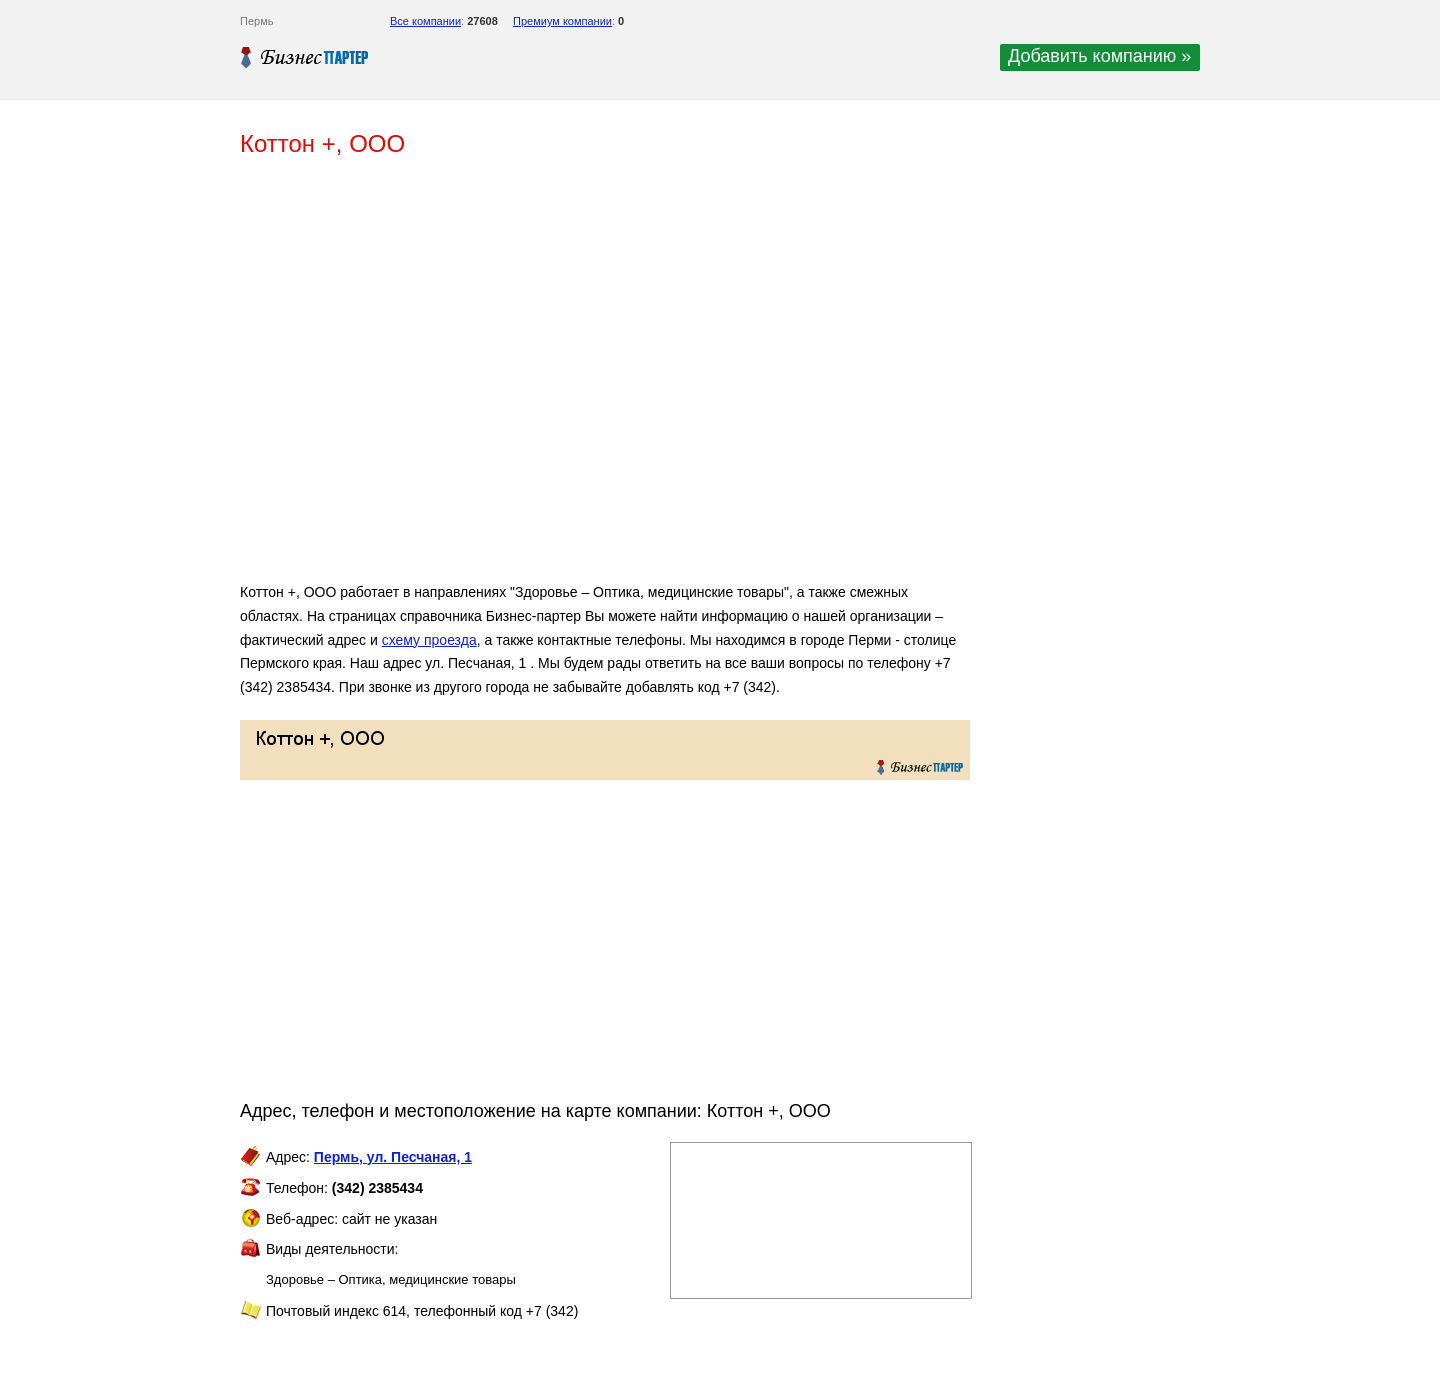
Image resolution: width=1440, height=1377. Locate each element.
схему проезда (429, 640)
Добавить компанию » (1099, 56)
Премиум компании (562, 21)
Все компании (425, 21)
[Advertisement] (530, 378)
